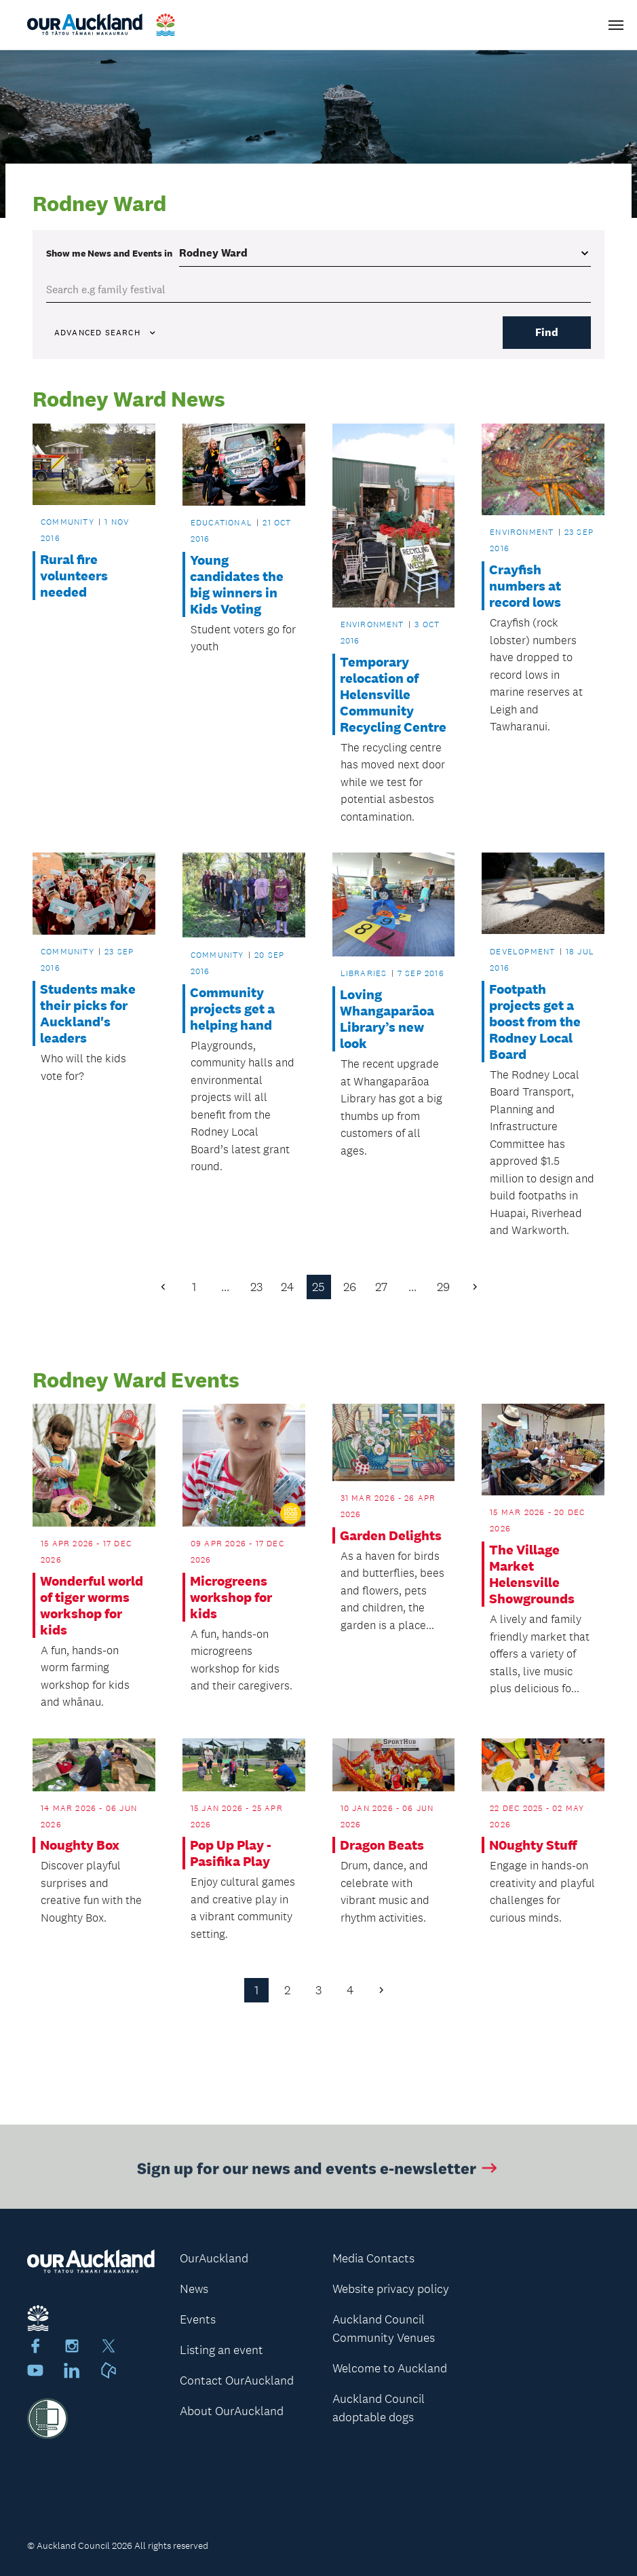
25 (318, 1287)
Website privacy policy (390, 2289)
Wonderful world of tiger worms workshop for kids (91, 1605)
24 (287, 1287)
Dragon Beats (382, 1845)
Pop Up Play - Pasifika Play (230, 1853)
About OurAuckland (232, 2411)
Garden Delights (391, 1535)
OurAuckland (214, 2259)
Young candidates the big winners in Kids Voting (237, 584)
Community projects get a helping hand (232, 1008)
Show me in (109, 253)
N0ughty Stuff (533, 1845)
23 (256, 1287)
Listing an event (221, 2350)
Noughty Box (79, 1845)
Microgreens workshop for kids (231, 1597)
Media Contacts (373, 2259)
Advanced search (105, 332)
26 (349, 1287)
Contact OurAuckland (237, 2381)
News (194, 2289)
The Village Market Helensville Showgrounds (532, 1574)
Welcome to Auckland (389, 2369)
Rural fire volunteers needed (74, 575)
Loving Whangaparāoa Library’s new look (387, 1019)
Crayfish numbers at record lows (525, 585)
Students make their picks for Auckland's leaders (88, 1013)
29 (443, 1287)
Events (198, 2320)
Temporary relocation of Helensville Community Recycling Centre (393, 694)
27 (381, 1287)
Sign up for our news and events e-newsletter (318, 2176)
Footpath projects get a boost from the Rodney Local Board (535, 1021)
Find (546, 332)
